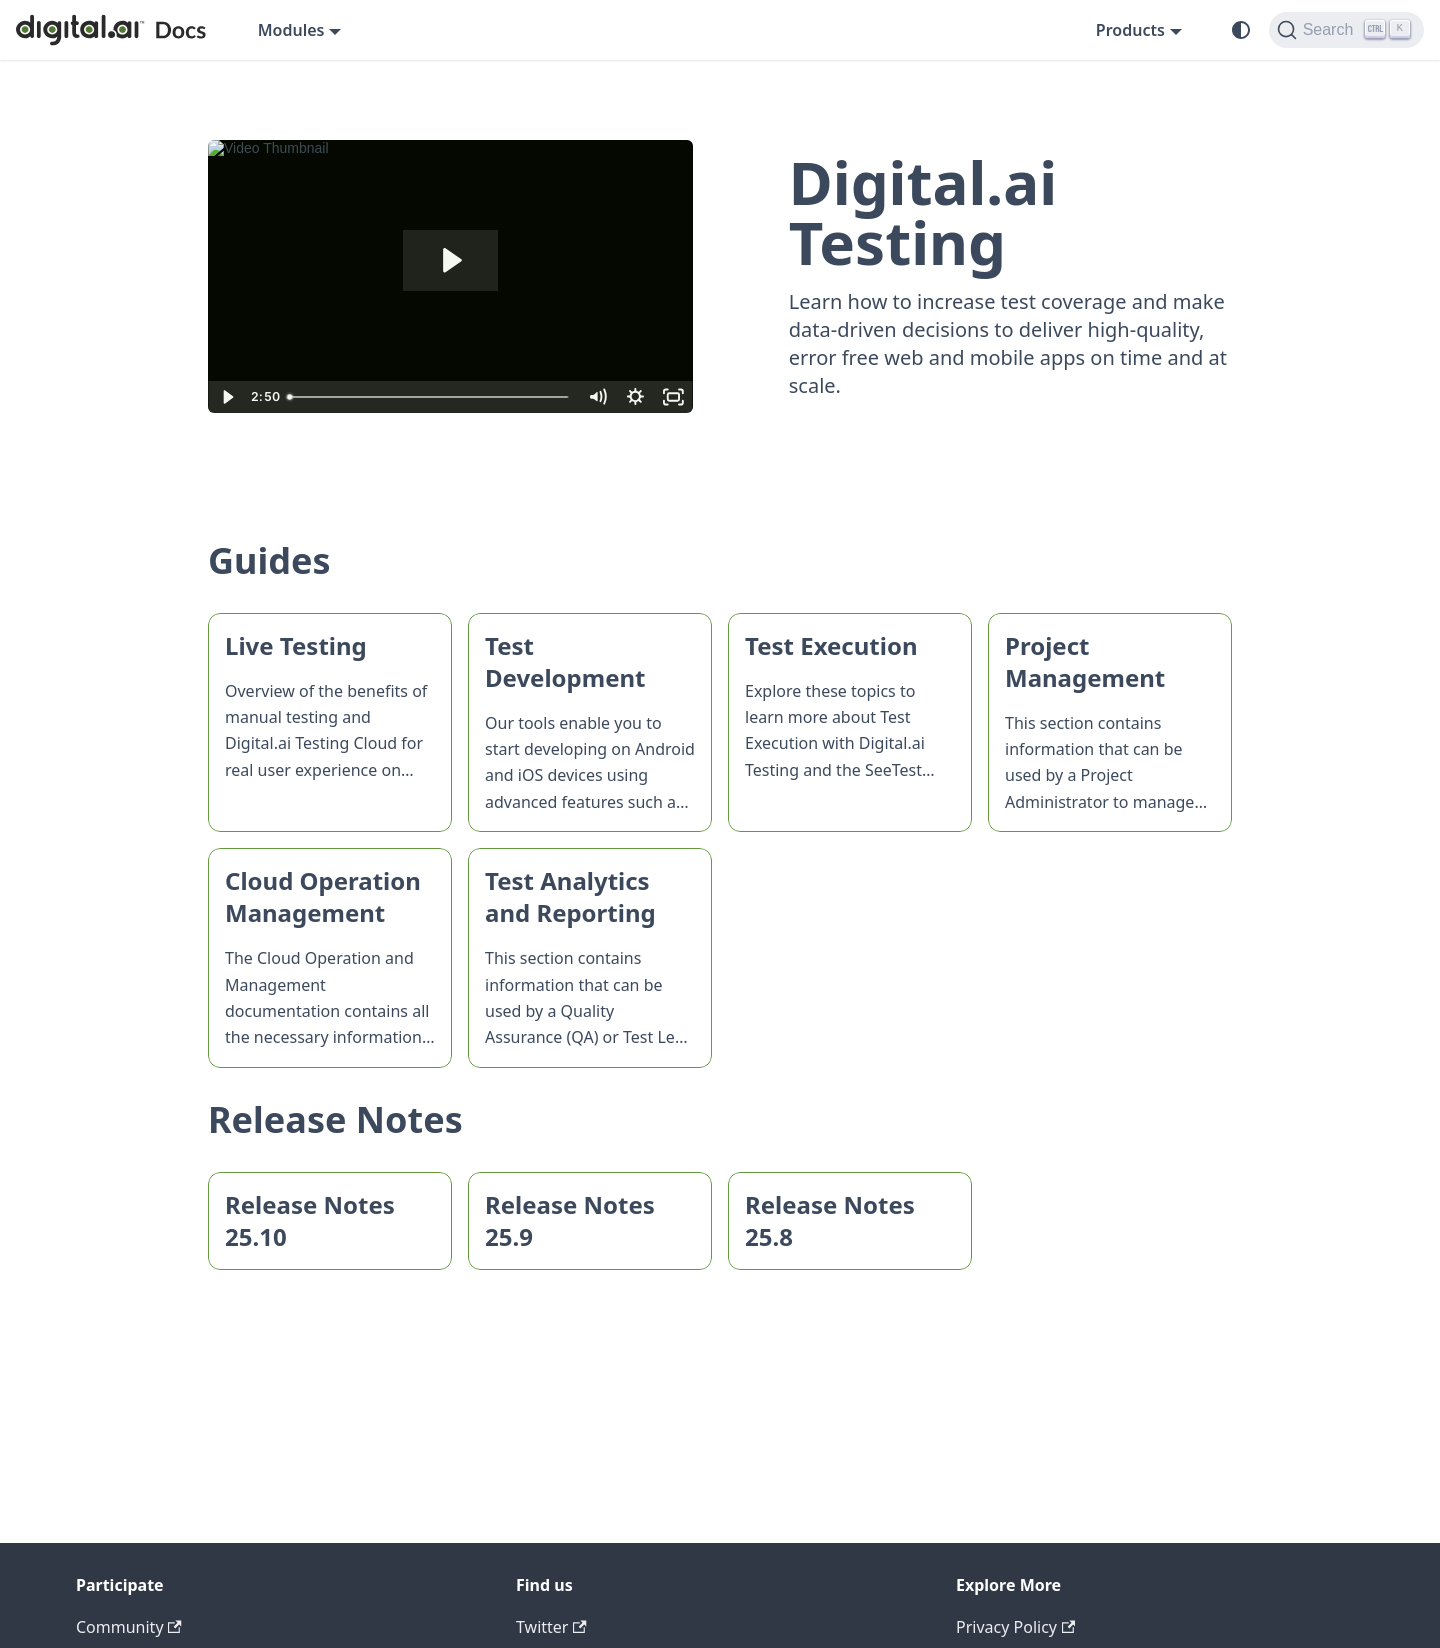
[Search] (1346, 30)
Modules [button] (291, 30)
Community (129, 1627)
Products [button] (1130, 30)
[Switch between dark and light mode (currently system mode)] (1241, 30)
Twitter (551, 1627)
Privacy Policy (1015, 1627)
